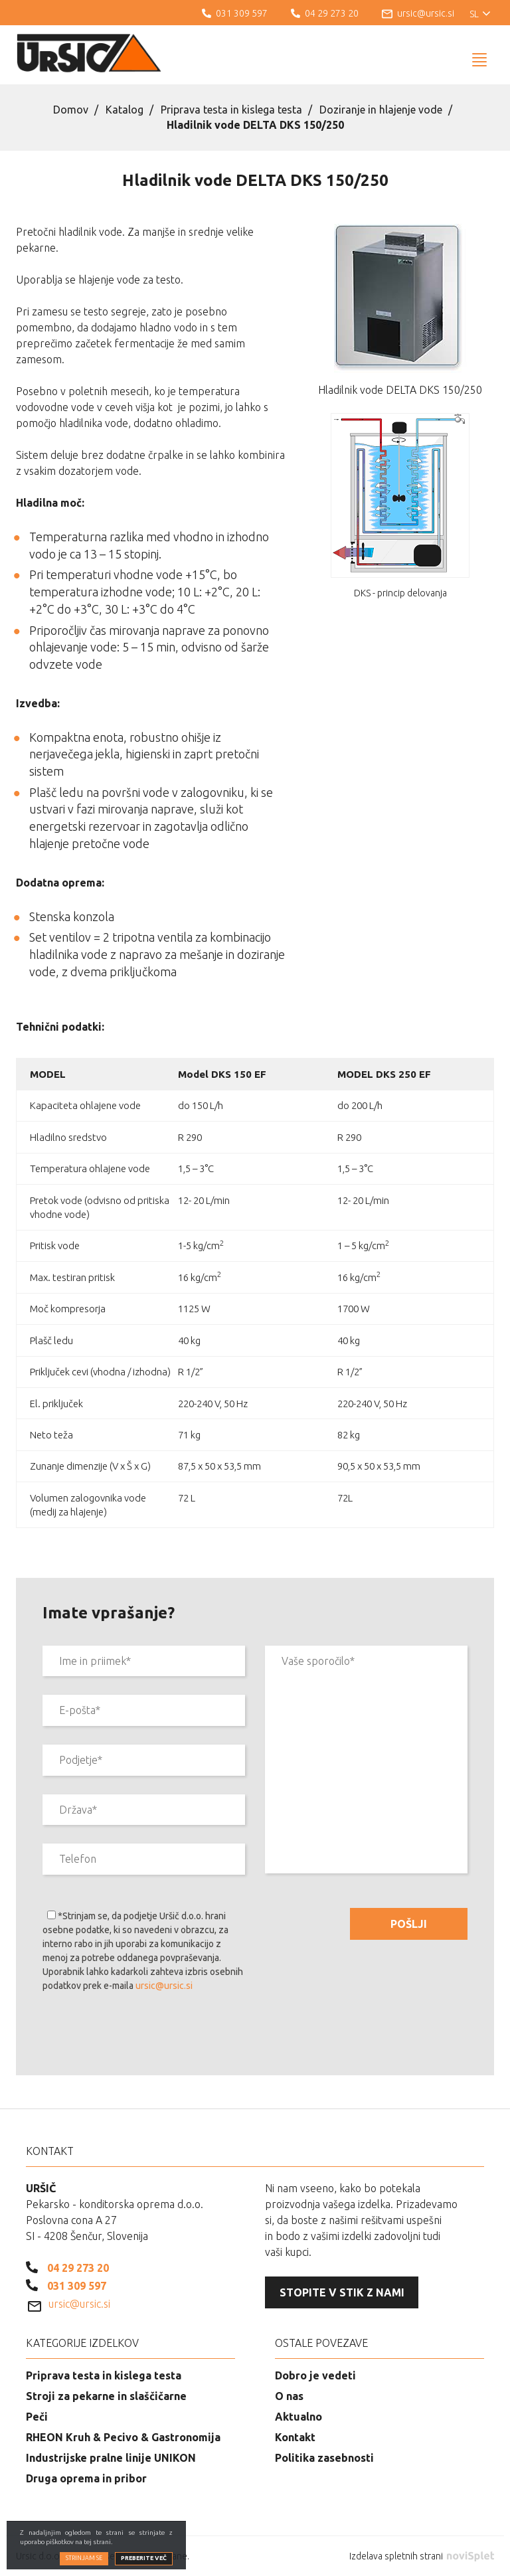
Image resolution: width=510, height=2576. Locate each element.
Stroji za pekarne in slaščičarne (106, 2396)
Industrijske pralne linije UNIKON (111, 2458)
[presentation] (143, 2036)
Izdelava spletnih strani (421, 2556)
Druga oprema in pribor (86, 2478)
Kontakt (295, 2437)
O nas (289, 2396)
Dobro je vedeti (315, 2375)
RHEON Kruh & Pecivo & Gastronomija (123, 2437)
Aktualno (298, 2417)
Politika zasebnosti (324, 2458)
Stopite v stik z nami (342, 2292)
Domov (70, 110)
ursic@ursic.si (164, 1985)
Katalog (124, 110)
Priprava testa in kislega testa (231, 110)
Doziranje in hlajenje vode (380, 110)
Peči (37, 2417)
